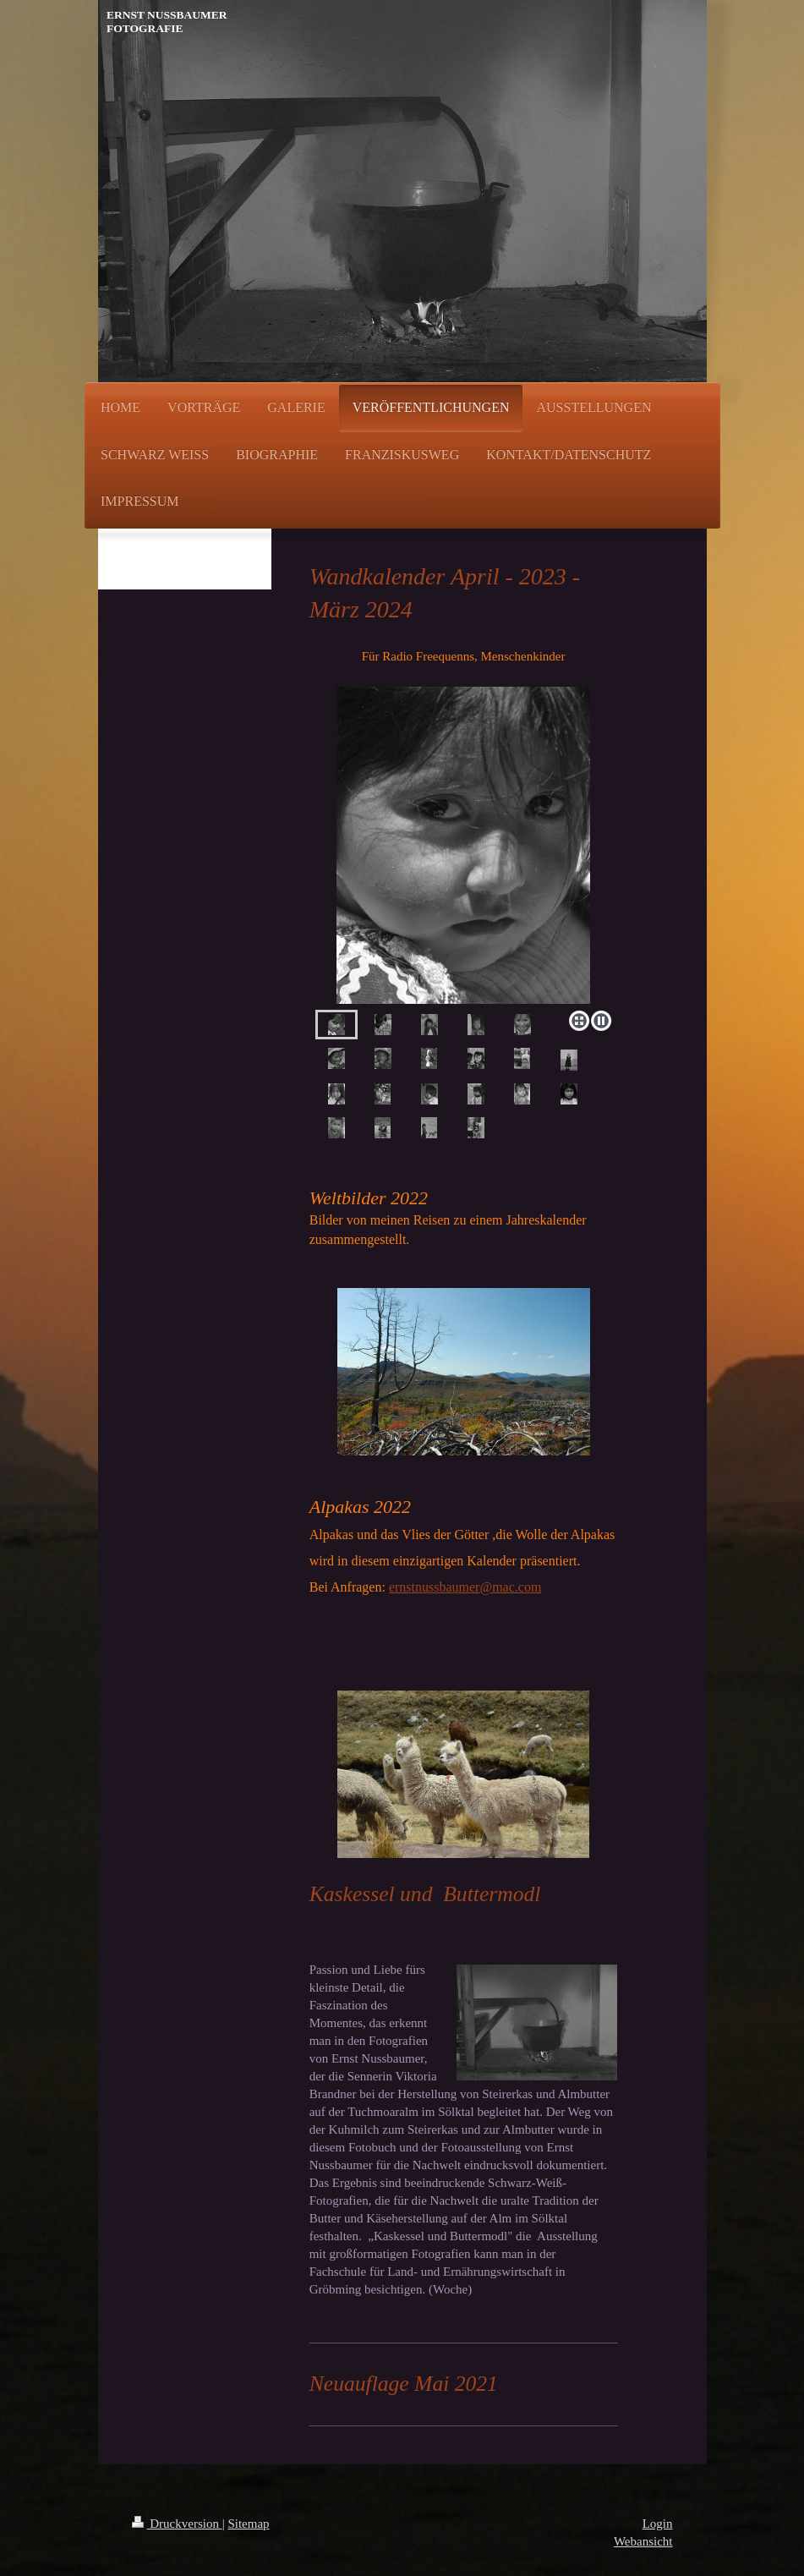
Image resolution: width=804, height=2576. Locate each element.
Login (658, 2523)
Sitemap (248, 2523)
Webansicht (643, 2541)
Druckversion (177, 2523)
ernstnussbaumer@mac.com (465, 1587)
